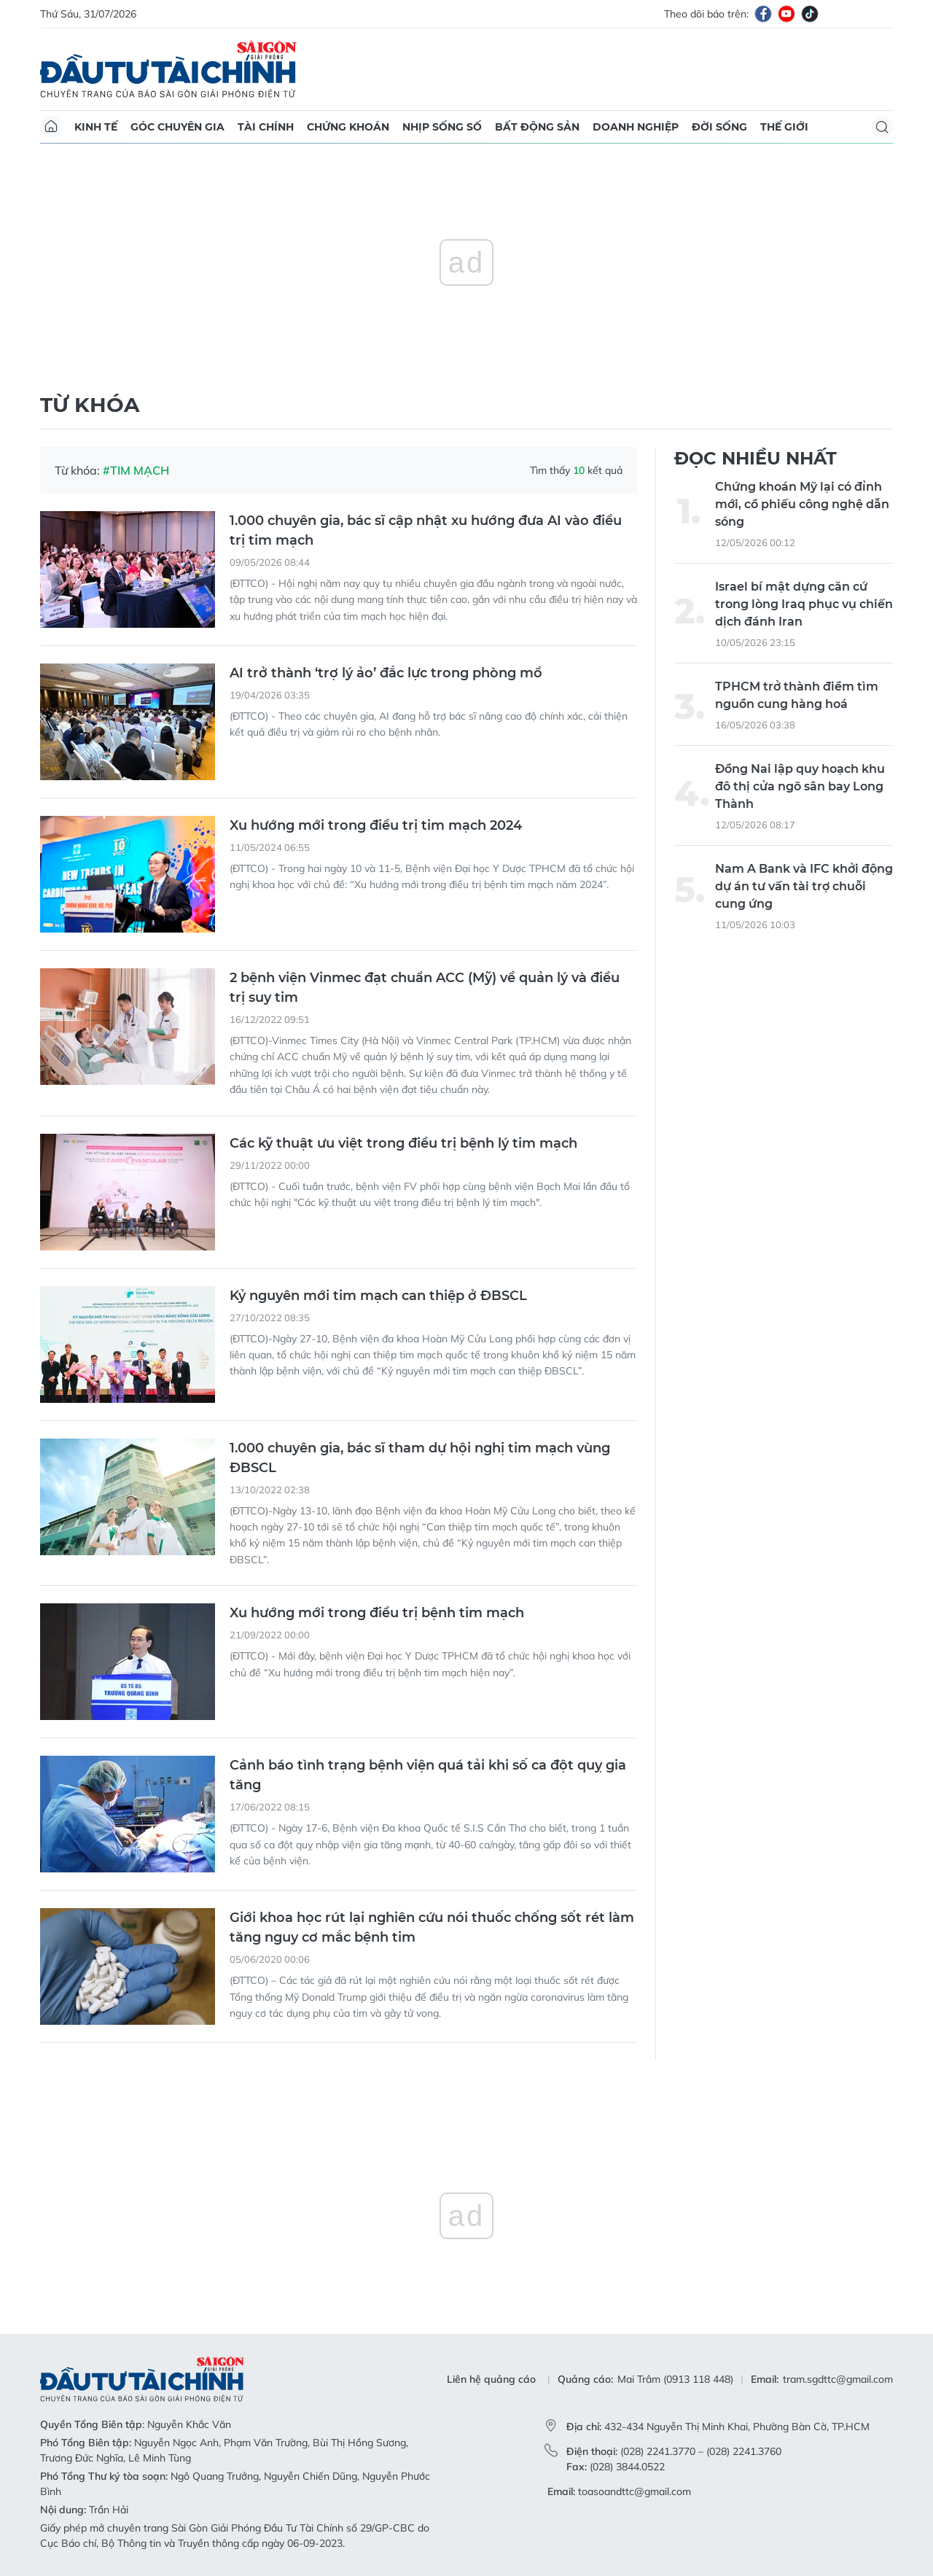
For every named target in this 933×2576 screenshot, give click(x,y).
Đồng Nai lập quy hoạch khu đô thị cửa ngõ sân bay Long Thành (800, 786)
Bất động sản (537, 126)
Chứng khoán (348, 126)
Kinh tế (95, 126)
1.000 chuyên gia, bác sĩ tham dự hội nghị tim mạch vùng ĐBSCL (420, 1458)
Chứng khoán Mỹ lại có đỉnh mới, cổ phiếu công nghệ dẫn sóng (802, 504)
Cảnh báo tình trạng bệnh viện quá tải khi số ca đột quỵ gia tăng (428, 1775)
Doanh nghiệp (636, 126)
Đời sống (719, 126)
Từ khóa (89, 404)
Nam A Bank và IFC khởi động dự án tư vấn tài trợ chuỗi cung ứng (804, 886)
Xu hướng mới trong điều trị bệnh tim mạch (377, 1613)
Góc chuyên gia (177, 126)
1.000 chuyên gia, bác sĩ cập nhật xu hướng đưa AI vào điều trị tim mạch (426, 530)
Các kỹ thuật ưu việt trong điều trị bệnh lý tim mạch (403, 1143)
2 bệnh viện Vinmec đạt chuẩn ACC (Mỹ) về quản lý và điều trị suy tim (425, 987)
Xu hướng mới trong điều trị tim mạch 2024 (376, 825)
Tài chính (266, 126)
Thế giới (784, 126)
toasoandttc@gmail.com (634, 2491)
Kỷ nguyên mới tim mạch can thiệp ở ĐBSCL (378, 1296)
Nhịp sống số (442, 126)
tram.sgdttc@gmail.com (838, 2379)
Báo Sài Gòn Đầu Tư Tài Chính (168, 69)
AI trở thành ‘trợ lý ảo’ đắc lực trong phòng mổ (386, 673)
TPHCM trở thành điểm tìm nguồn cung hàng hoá (796, 695)
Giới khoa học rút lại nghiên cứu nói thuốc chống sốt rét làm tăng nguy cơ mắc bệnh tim (432, 1927)
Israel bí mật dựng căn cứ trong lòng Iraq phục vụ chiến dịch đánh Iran (804, 604)
